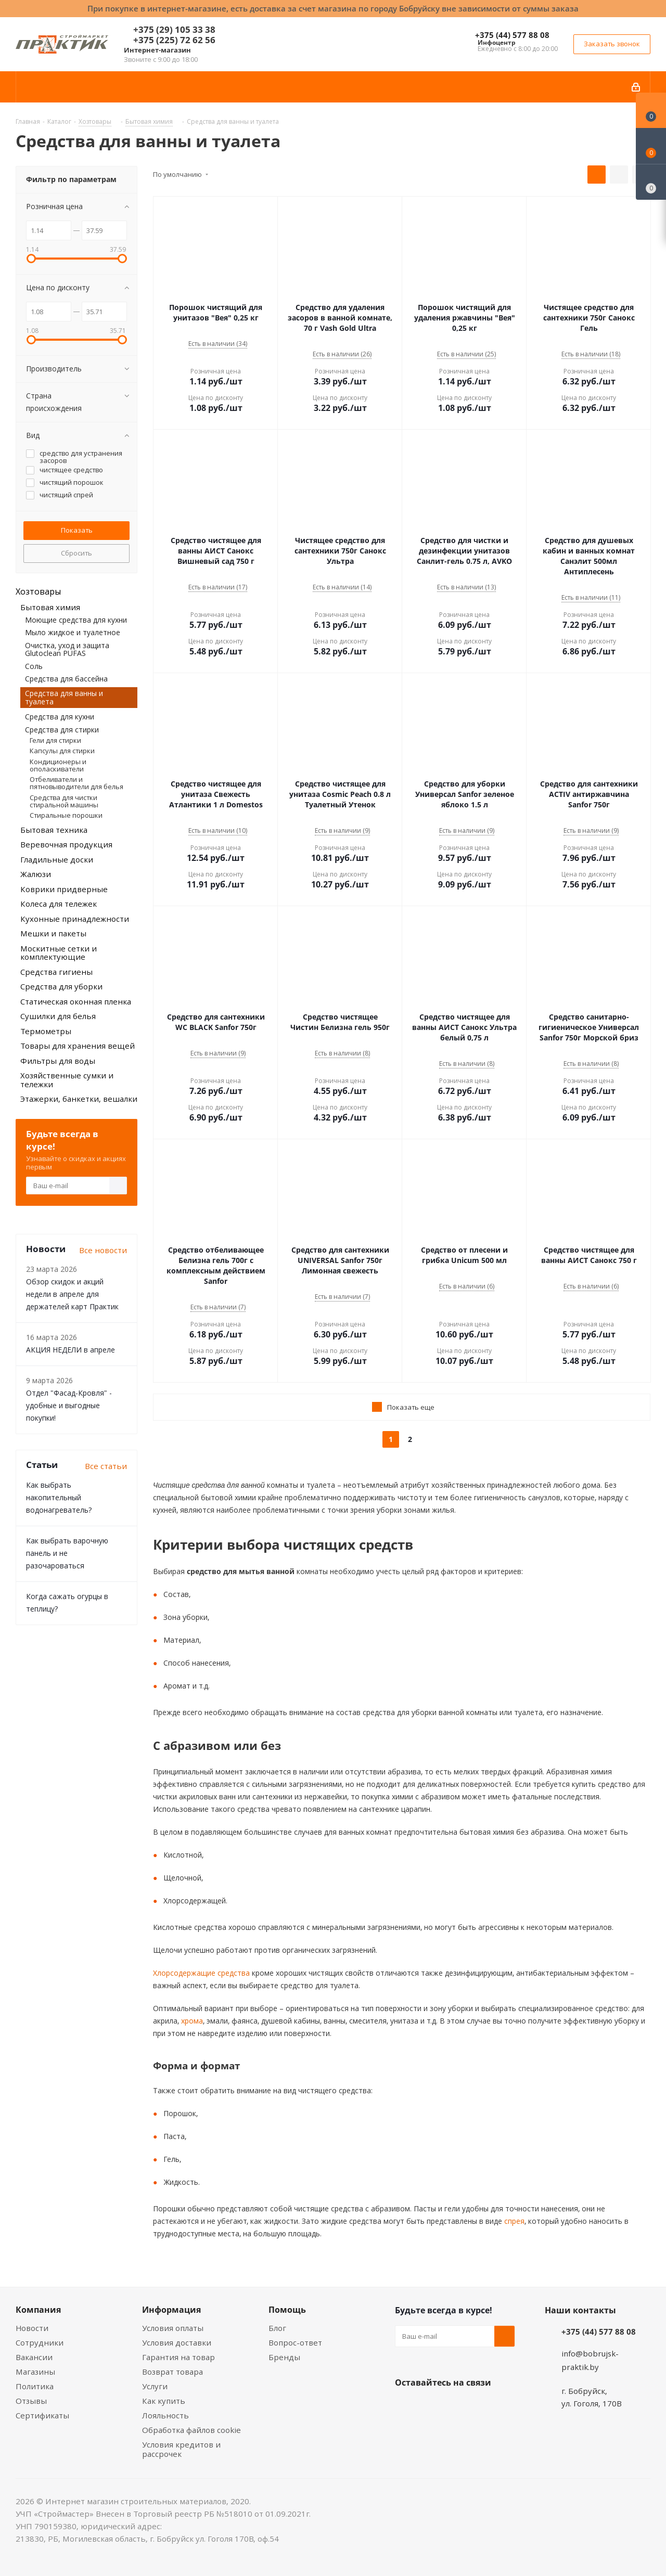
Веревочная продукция (66, 844)
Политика (35, 2386)
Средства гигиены (56, 972)
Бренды (284, 2357)
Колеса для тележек (58, 903)
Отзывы (31, 2400)
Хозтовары (38, 591)
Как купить (163, 2400)
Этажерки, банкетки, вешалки (78, 1098)
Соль (34, 666)
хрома (191, 2021)
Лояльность (165, 2415)
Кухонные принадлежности (74, 918)
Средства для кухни (59, 717)
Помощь (287, 2309)
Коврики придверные (64, 889)
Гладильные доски (56, 859)
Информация (171, 2309)
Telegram (483, 2407)
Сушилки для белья (58, 1016)
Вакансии (34, 2357)
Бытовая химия (50, 607)
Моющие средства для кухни (76, 620)
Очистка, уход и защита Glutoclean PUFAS (67, 649)
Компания (38, 2309)
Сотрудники (39, 2342)
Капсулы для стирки (62, 750)
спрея (513, 2221)
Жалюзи (35, 874)
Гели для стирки (55, 740)
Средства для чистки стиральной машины (64, 801)
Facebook (431, 2407)
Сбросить (76, 553)
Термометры (45, 1031)
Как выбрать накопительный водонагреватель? (59, 1497)
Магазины (35, 2371)
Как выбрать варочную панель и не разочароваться (67, 1553)
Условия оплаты (172, 2328)
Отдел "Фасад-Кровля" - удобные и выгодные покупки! (69, 1405)
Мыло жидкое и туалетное (72, 632)
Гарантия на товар (178, 2357)
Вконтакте (405, 2407)
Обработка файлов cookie (191, 2430)
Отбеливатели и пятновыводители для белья (76, 783)
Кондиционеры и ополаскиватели (58, 765)
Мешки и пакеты (53, 933)
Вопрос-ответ (295, 2342)
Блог (277, 2328)
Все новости (103, 1250)
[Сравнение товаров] (651, 182)
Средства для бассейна (66, 679)
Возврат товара (172, 2371)
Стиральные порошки (66, 815)
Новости (32, 2328)
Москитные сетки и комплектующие (58, 952)
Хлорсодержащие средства (201, 1973)
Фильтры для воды (57, 1060)
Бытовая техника (53, 830)
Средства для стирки (62, 730)
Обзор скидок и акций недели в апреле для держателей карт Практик (72, 1294)
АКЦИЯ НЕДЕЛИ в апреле (70, 1350)
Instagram (457, 2407)
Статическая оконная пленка (75, 1001)
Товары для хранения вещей (77, 1045)
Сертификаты (42, 2415)
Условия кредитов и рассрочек (181, 2449)
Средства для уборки (61, 986)
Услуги (155, 2386)
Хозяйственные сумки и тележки (66, 1079)
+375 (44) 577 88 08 (512, 35)
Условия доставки (176, 2342)
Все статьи (106, 1466)
